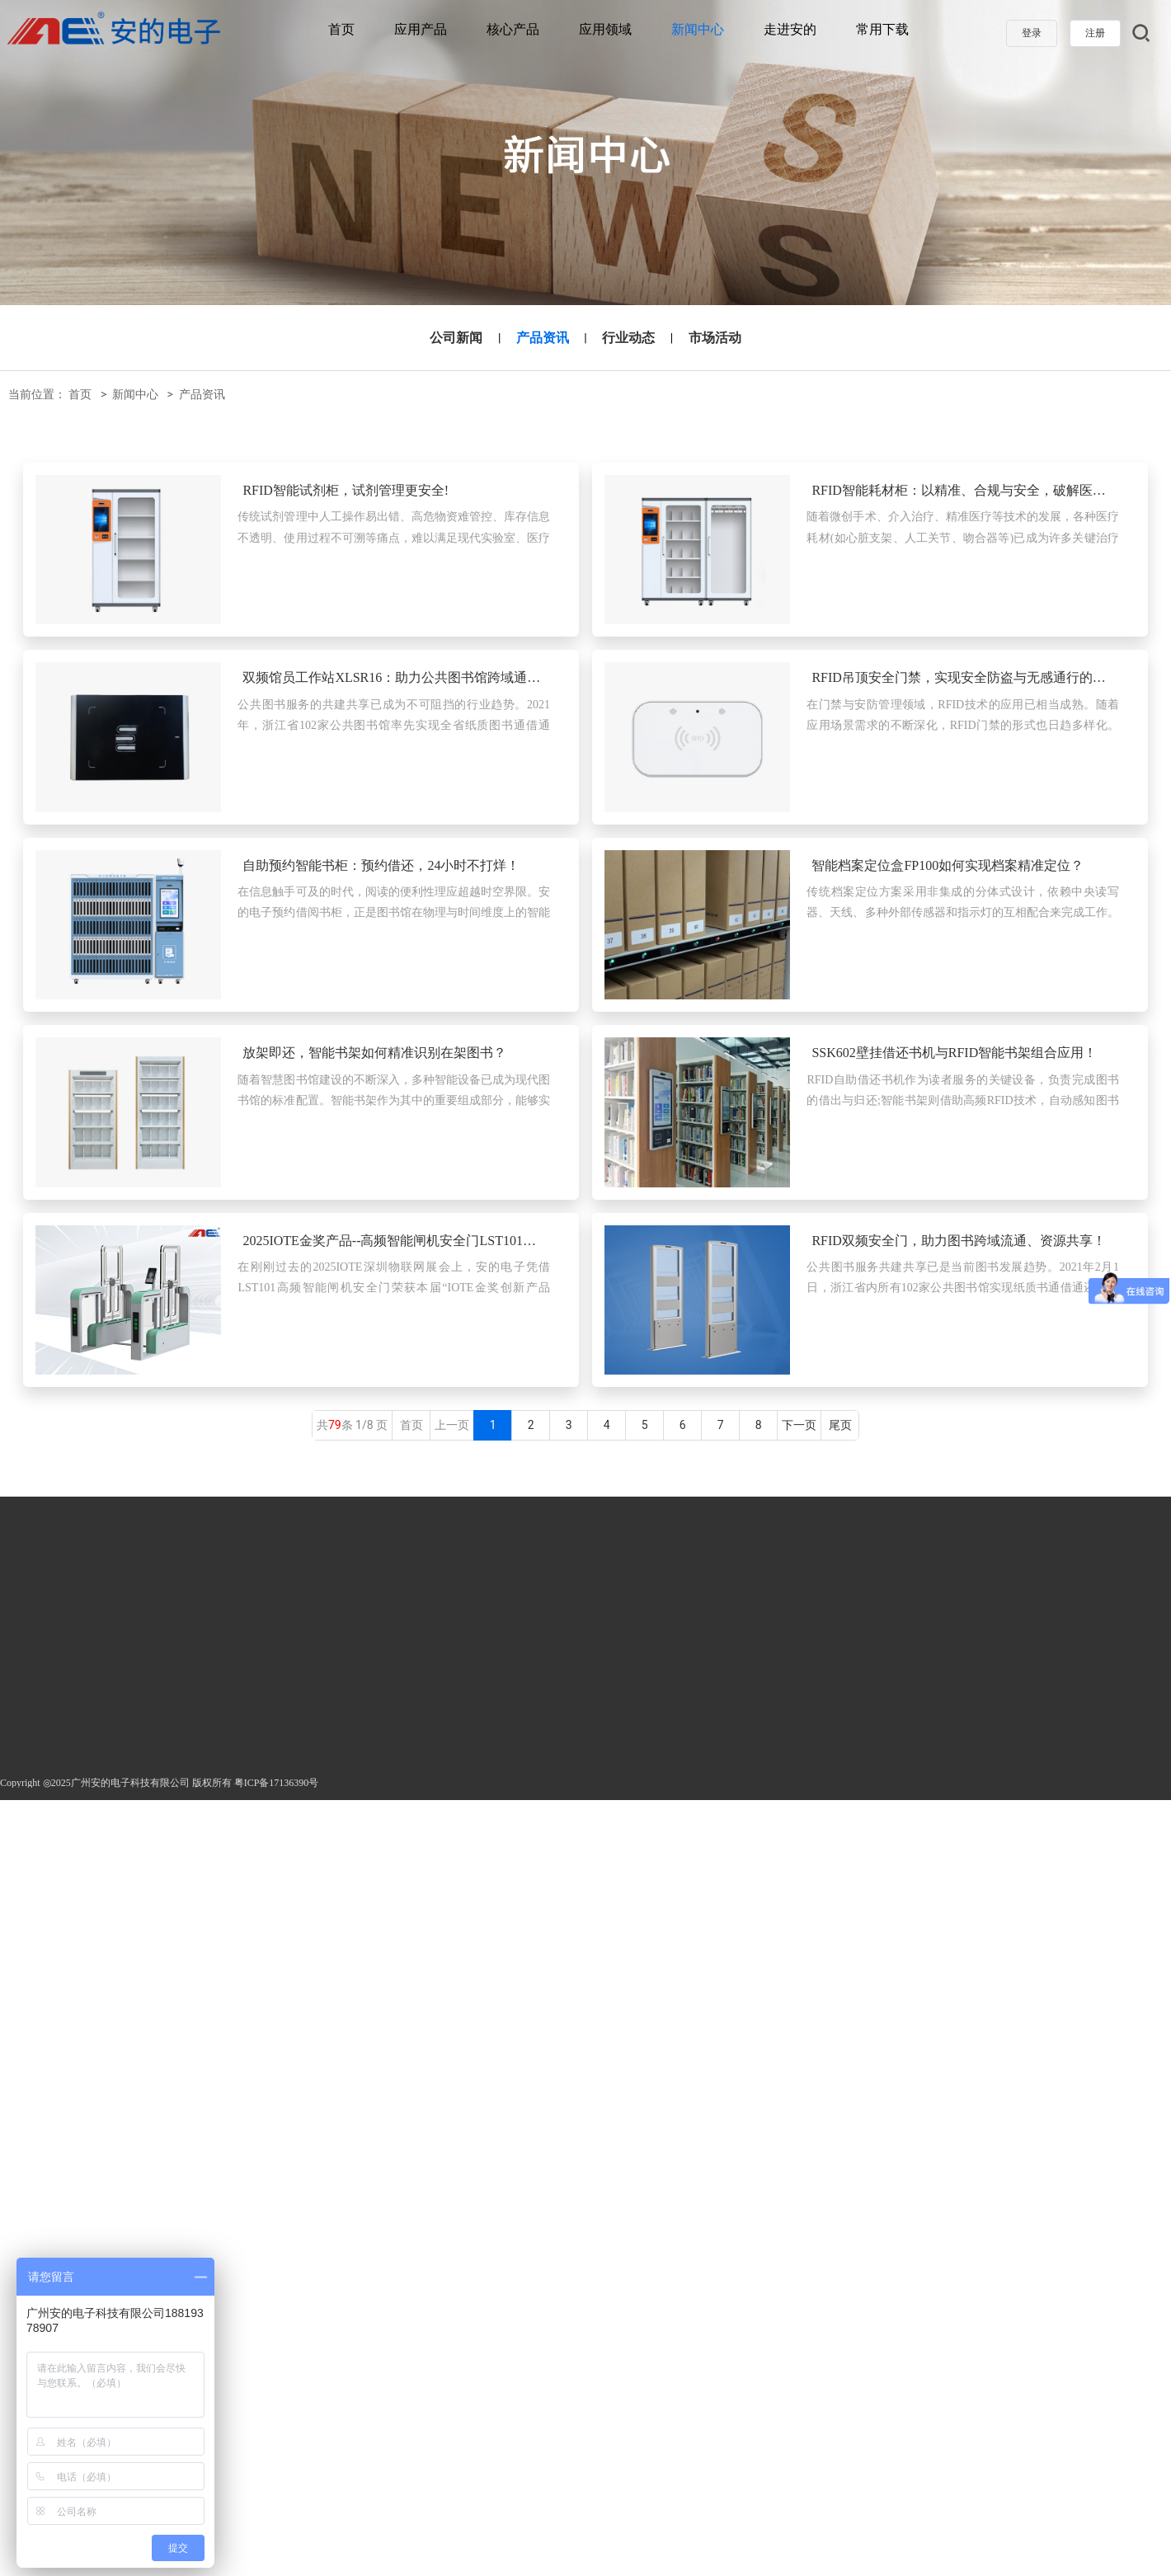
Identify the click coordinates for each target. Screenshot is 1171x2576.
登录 (1032, 33)
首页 (341, 29)
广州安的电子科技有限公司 (130, 1777)
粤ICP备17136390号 (276, 1777)
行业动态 (628, 338)
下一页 (799, 1420)
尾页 (840, 1420)
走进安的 (790, 29)
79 (334, 1420)
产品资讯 (542, 338)
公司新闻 (456, 338)
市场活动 (715, 338)
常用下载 (882, 29)
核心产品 (513, 29)
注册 (1095, 33)
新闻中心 (697, 29)
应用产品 (420, 29)
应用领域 (605, 29)
